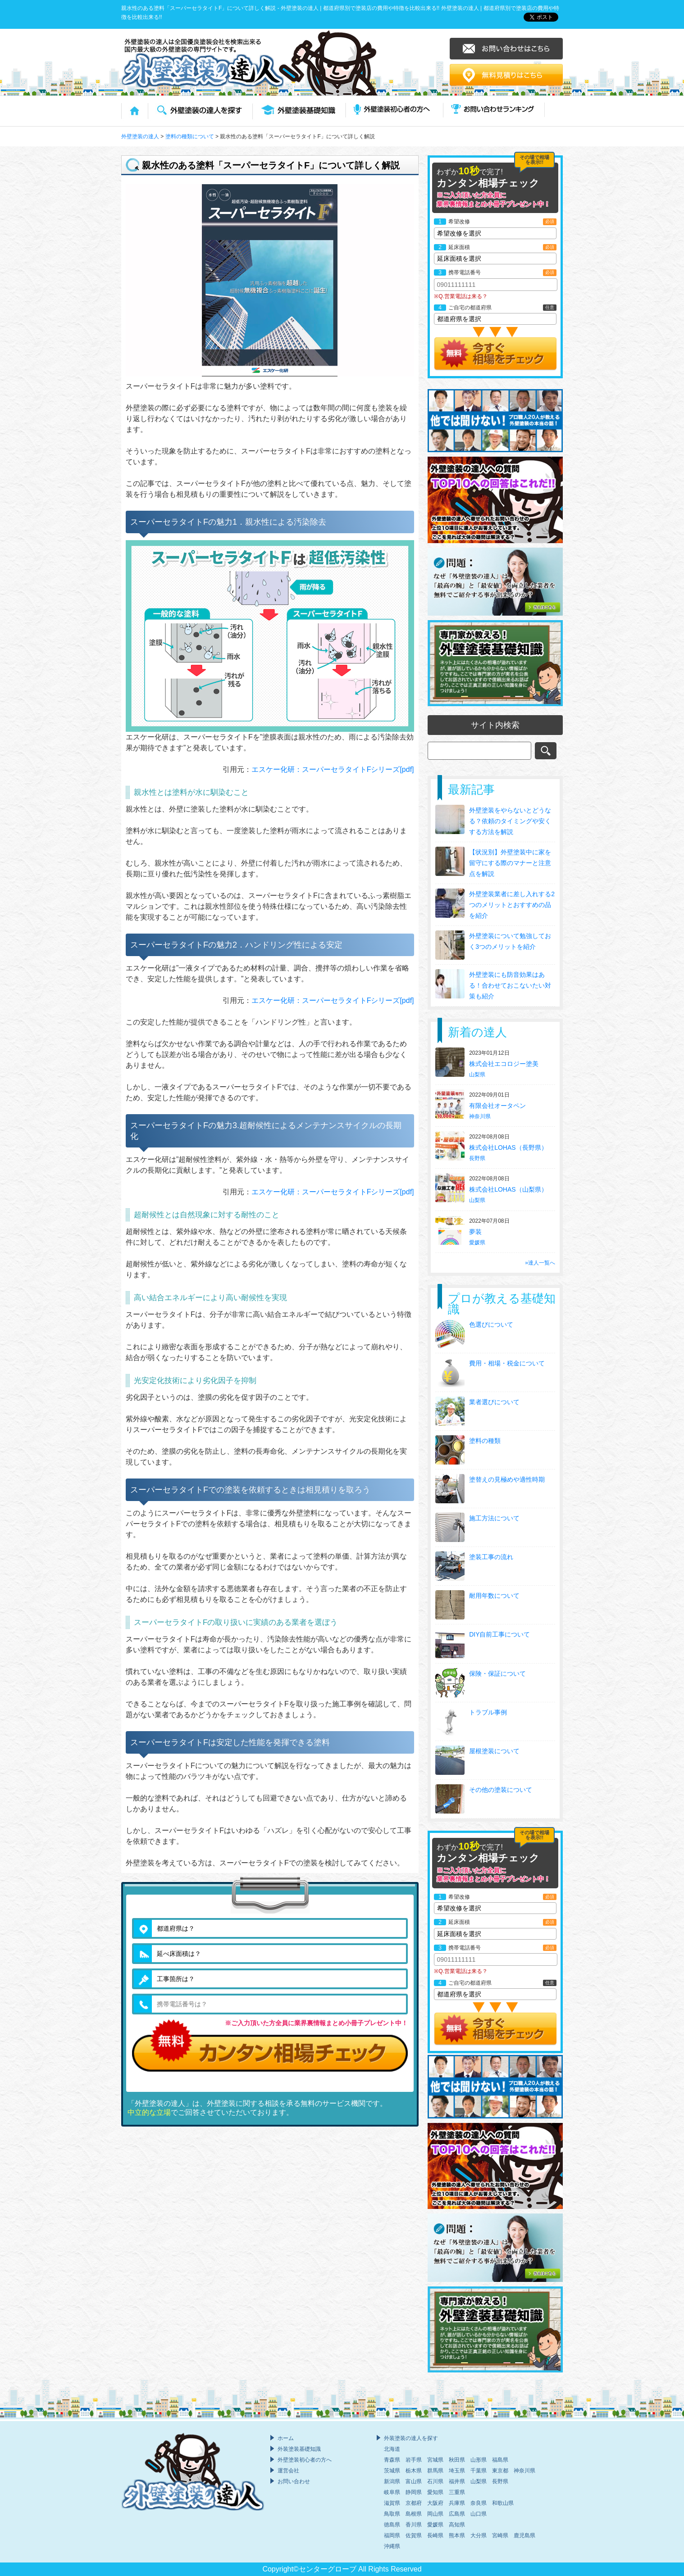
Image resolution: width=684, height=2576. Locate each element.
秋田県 (457, 2460)
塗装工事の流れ (491, 1556)
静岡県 (414, 2492)
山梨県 (477, 1074)
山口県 (478, 2514)
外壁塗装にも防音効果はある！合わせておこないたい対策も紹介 (510, 985)
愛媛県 (477, 1242)
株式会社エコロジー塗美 (504, 1063)
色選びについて (491, 1324)
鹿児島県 (524, 2535)
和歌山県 (503, 2503)
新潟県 (392, 2481)
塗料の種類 (485, 1440)
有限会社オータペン (498, 1105)
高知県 (457, 2525)
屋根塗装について (494, 1751)
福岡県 (392, 2535)
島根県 (414, 2514)
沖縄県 (392, 2546)
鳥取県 (392, 2514)
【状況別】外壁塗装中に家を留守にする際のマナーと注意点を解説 (510, 862)
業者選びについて (494, 1402)
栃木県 (414, 2470)
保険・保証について (497, 1673)
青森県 (392, 2460)
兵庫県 (457, 2503)
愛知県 (435, 2492)
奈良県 (478, 2503)
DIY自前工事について (499, 1634)
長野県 (477, 1158)
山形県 (478, 2460)
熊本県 (457, 2535)
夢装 (476, 1231)
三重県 (457, 2492)
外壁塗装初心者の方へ (305, 2460)
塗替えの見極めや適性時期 (507, 1479)
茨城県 (392, 2470)
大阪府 (435, 2503)
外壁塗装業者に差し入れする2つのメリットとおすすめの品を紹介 (512, 904)
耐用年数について (494, 1595)
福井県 (457, 2481)
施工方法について (494, 1518)
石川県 (435, 2481)
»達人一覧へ (540, 1263)
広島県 (457, 2514)
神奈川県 (480, 1116)
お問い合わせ (294, 2481)
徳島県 (392, 2525)
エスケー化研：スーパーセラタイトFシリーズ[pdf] (332, 769)
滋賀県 (392, 2503)
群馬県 (435, 2470)
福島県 (500, 2460)
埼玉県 (457, 2470)
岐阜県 (392, 2492)
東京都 (500, 2470)
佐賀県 (414, 2535)
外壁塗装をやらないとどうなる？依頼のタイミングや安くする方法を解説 (510, 821)
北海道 (392, 2449)
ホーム (286, 2438)
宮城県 (435, 2460)
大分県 (478, 2535)
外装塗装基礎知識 (299, 2449)
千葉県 (478, 2470)
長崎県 (435, 2535)
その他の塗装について (500, 1789)
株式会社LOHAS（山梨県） (509, 1189)
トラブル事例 (488, 1712)
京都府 (414, 2503)
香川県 (414, 2525)
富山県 (414, 2481)
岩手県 (414, 2460)
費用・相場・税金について (507, 1363)
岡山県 (435, 2514)
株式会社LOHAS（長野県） (509, 1147)
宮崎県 (500, 2535)
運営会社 (288, 2470)
